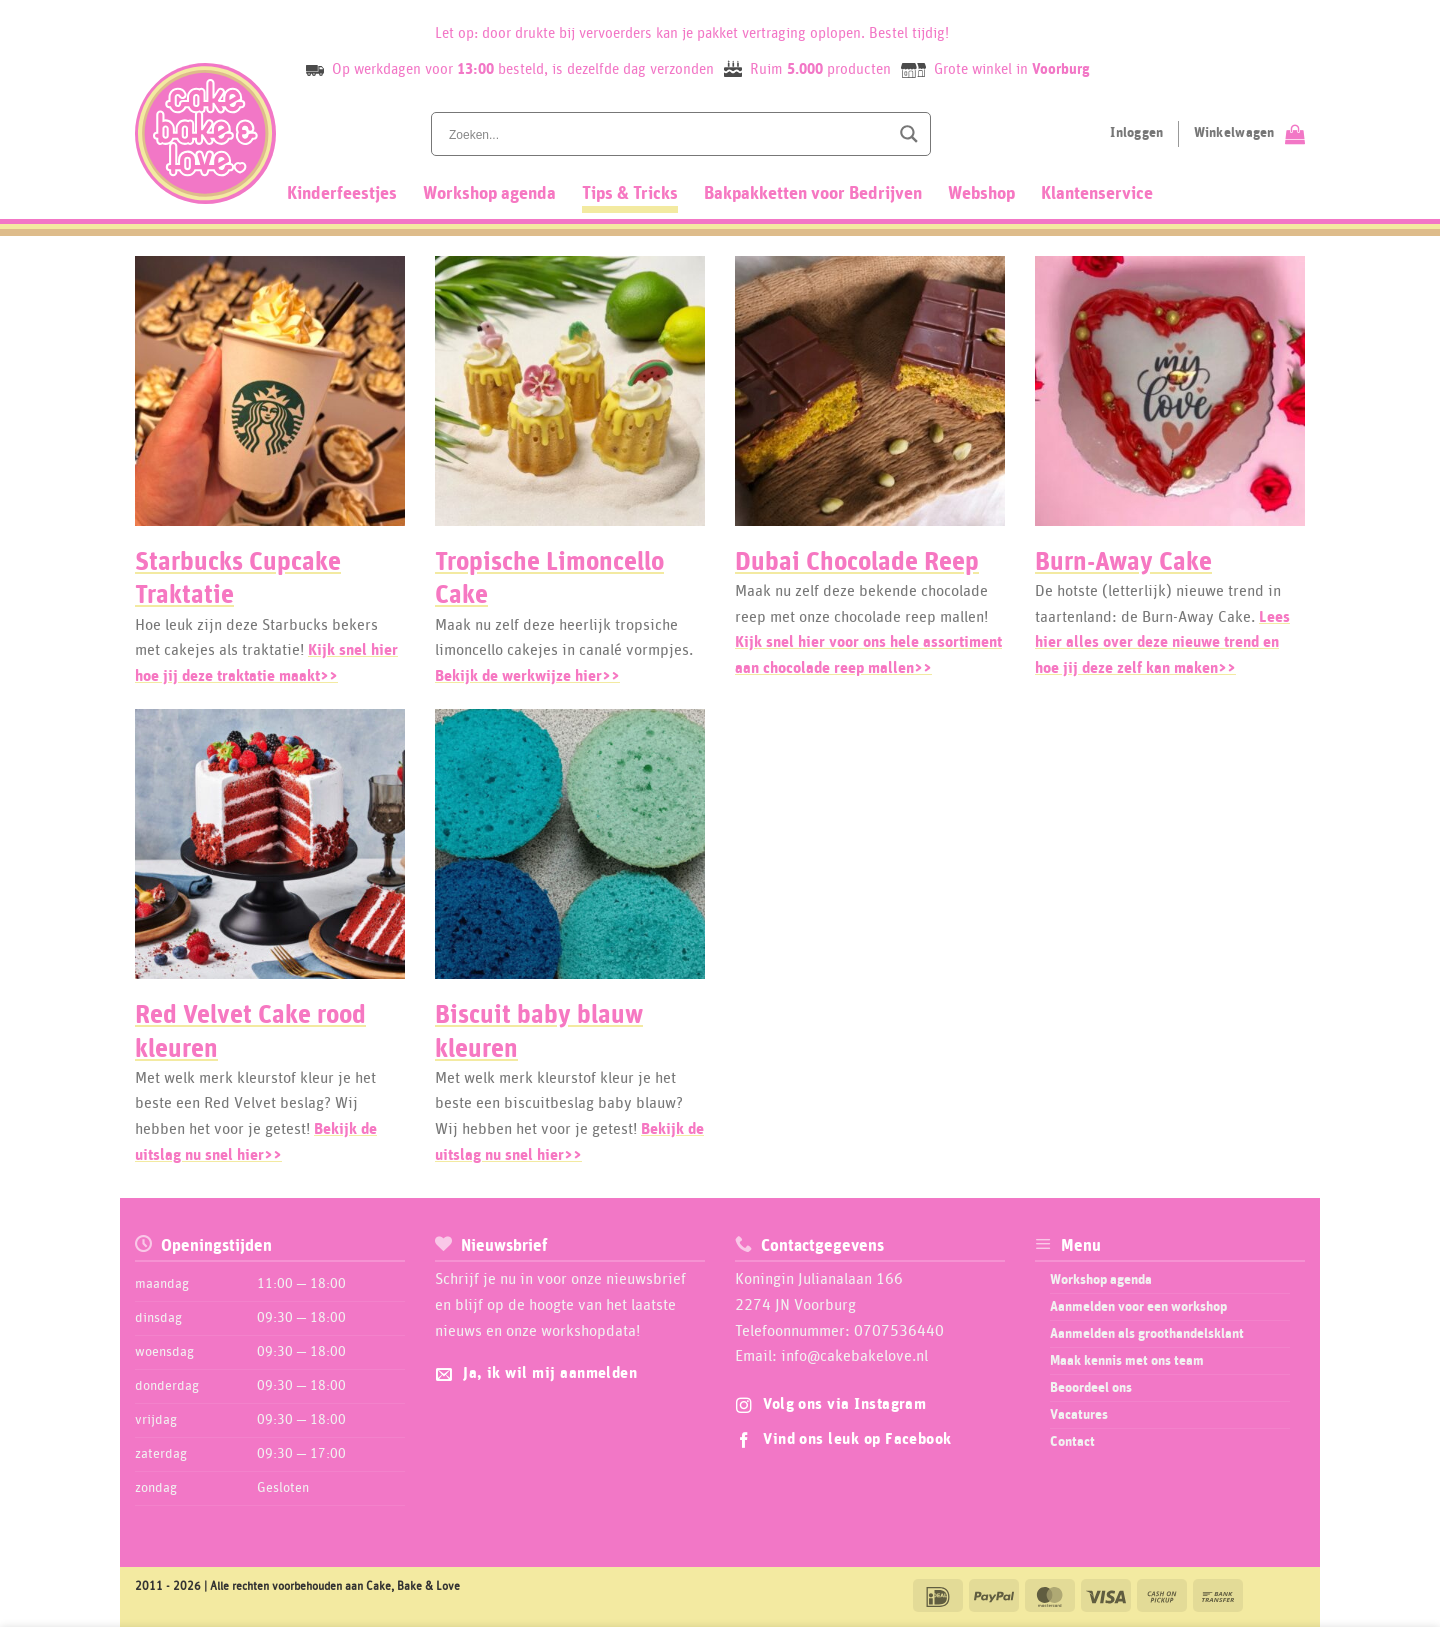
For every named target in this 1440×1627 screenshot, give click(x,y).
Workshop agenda (489, 194)
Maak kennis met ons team (1127, 1361)
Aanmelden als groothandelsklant (1147, 1334)
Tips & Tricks (630, 194)
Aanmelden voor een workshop (1138, 1307)
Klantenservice (1097, 194)
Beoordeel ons (1091, 1388)
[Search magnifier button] (909, 134)
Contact (1072, 1442)
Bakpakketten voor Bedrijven (813, 194)
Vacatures (1079, 1415)
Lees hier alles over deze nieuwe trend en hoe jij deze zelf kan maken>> (1162, 642)
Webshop (981, 194)
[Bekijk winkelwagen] (1249, 134)
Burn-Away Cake (1123, 562)
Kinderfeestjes (342, 194)
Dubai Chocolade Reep (857, 562)
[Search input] (667, 134)
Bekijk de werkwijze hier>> (527, 676)
